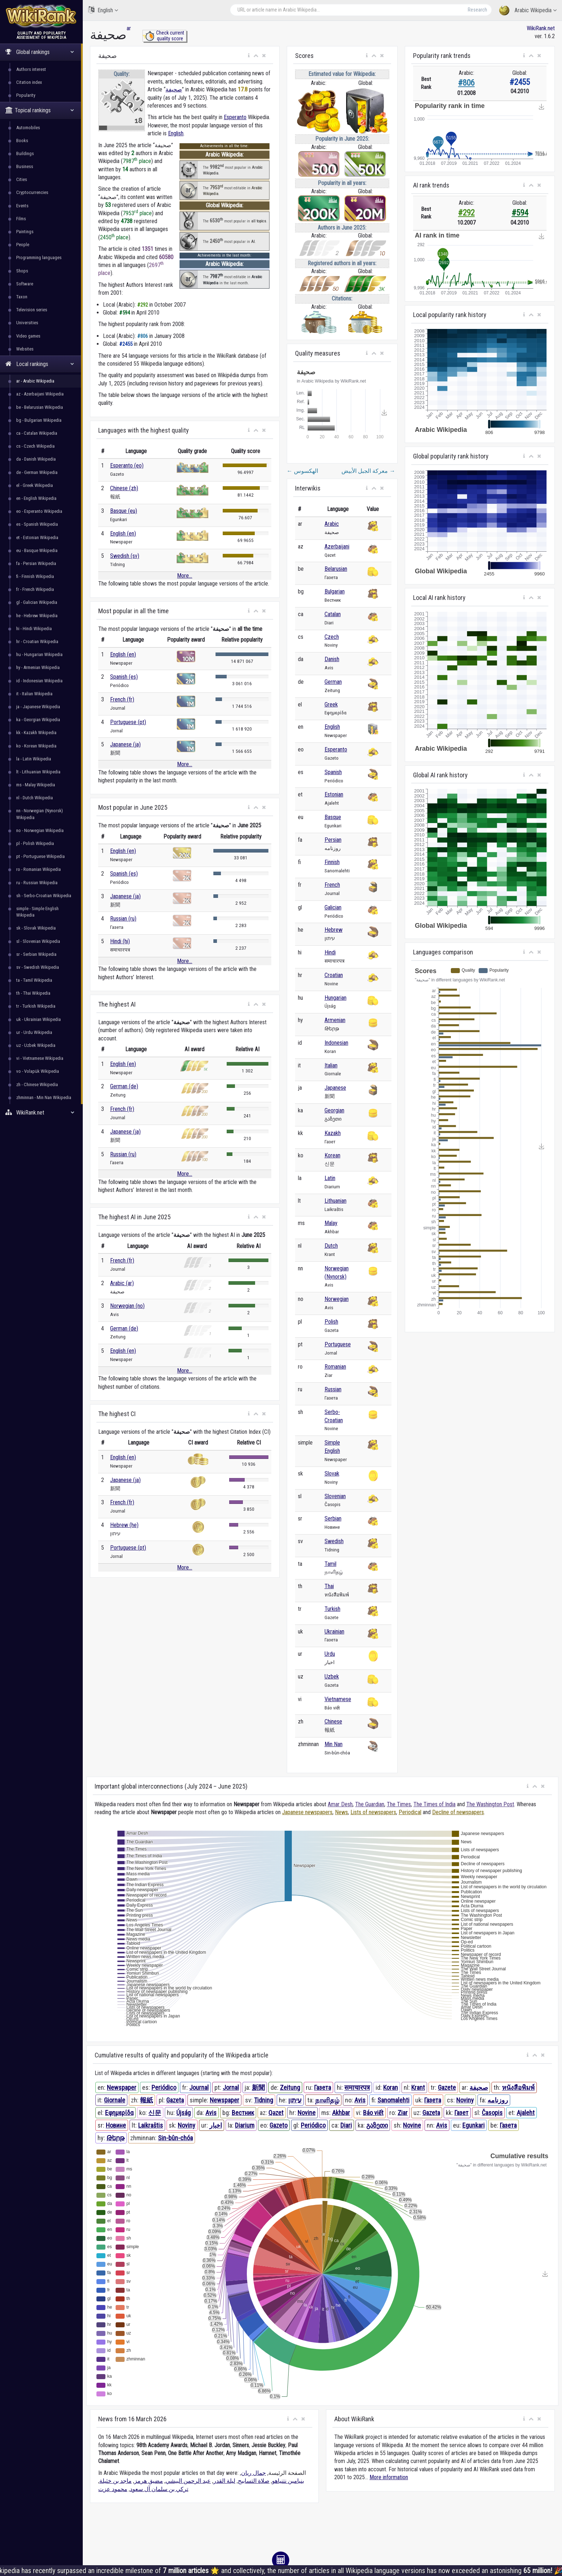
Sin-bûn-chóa (175, 2138)
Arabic (332, 523)
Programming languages (39, 257)
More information (389, 2477)
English (103, 10)
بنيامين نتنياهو (288, 2480)
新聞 (258, 2087)
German (333, 681)
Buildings (25, 153)
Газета (322, 2087)
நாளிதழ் (327, 2100)
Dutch (331, 1245)
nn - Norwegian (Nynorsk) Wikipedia (39, 814)
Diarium (244, 2125)
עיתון (295, 2100)
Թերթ (115, 2138)
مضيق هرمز (148, 2480)
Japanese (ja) (125, 744)
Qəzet (276, 2112)
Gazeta (175, 2100)
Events (22, 205)
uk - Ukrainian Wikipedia (38, 1019)
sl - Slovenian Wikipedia (38, 941)
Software (24, 283)
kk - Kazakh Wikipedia (36, 732)
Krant (418, 2087)
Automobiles (28, 127)
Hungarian (335, 997)
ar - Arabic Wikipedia (35, 381)
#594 (520, 213)
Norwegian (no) (127, 1305)
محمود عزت (112, 2489)
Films (21, 218)
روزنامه (498, 2100)
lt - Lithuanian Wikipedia (38, 771)
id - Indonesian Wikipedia (39, 680)
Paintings (24, 231)
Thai (329, 1586)
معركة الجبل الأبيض (368, 470)
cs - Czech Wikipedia (35, 446)
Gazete (447, 2087)
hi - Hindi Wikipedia (34, 628)
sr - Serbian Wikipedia (36, 954)
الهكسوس (302, 470)
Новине (116, 2125)
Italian (331, 1065)
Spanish (333, 772)
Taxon (21, 296)
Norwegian (337, 1299)
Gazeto (278, 2125)
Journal (199, 2087)
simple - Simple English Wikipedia (37, 912)
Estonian (334, 794)
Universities (27, 322)
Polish (331, 1321)
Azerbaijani (337, 546)
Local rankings (39, 364)
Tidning (263, 2100)
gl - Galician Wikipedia (36, 602)
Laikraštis (150, 2125)
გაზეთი (377, 2125)
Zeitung (290, 2087)
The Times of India (434, 1804)
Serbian (333, 1518)
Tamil (330, 1563)
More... (184, 575)
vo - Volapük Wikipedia (37, 1071)
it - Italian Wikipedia (34, 693)
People (22, 244)
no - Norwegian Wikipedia (40, 830)
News (341, 1812)
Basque (333, 817)
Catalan (333, 614)
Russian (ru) (123, 918)
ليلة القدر (224, 2480)
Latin (330, 1178)
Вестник (243, 2112)
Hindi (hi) (120, 941)
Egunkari (473, 2125)
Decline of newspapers (458, 1812)
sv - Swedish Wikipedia (37, 967)
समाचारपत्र (357, 2087)
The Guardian (369, 1804)
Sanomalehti (393, 2100)
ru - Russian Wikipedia (37, 882)
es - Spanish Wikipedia (37, 524)
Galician (333, 907)
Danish (332, 659)
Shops (22, 271)
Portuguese (338, 1344)
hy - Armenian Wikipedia (38, 667)
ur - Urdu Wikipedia (34, 1032)
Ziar (403, 2112)
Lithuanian (335, 1200)
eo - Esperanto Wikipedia (39, 511)
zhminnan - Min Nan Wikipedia (43, 1097)
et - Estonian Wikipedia (37, 537)
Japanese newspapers (307, 1812)
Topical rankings (39, 110)
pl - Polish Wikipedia (35, 843)
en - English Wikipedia (36, 498)
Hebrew (334, 929)
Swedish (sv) (124, 555)
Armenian (335, 1020)
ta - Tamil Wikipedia (34, 980)
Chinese (333, 1721)
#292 (466, 213)
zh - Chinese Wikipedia (37, 1084)
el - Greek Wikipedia (34, 485)
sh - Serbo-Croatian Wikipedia (43, 895)
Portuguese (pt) (128, 722)
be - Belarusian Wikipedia (39, 407)
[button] (248, 55)
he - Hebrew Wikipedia (37, 615)
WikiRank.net (41, 1112)
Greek (331, 704)
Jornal (231, 2087)
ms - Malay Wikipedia (35, 784)
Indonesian (336, 1042)
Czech (332, 636)
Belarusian (336, 568)
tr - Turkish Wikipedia (35, 1006)
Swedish (334, 1541)
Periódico (163, 2087)
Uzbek (332, 1676)
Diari (346, 2125)
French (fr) (122, 699)
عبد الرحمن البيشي (188, 2480)
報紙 (146, 2100)
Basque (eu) (123, 510)
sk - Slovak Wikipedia (36, 928)
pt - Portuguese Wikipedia (40, 856)
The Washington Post (490, 1804)
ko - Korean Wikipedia (36, 746)
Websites (24, 349)
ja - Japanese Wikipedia (38, 706)
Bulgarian (335, 591)
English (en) (123, 533)
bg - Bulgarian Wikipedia (39, 420)
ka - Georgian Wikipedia (38, 719)
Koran (390, 2087)
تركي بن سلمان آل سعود (159, 2489)
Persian (333, 839)
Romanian (335, 1366)
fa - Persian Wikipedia (36, 563)
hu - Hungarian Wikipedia (39, 654)
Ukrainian (334, 1631)
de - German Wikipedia (37, 472)
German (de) (124, 1086)
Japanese (335, 1087)
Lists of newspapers (373, 1812)
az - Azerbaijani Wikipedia (40, 394)
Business (24, 166)
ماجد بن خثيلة (115, 2480)
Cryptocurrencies (32, 192)
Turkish (332, 1608)
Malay (331, 1223)
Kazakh (333, 1133)
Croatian (334, 975)
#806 (466, 83)
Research (477, 10)
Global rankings (39, 52)
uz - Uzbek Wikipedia (35, 1045)
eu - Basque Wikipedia (37, 550)
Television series (31, 309)
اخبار (215, 2125)
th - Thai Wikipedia (33, 993)
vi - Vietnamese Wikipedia (39, 1058)
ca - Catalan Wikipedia (36, 433)
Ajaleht (526, 2112)
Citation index (29, 82)
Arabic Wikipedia (528, 10)
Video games (28, 336)
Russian (333, 1389)
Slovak (332, 1473)
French (332, 884)
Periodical (410, 1812)
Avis (360, 2100)
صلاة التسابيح (253, 2480)
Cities (21, 179)
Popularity (25, 95)
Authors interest (31, 69)
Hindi (330, 952)
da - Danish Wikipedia (36, 459)
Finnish (332, 862)
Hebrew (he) (124, 1525)
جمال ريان (253, 2472)
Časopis (492, 2112)
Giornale (114, 2100)
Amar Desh (340, 1804)
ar (129, 28)
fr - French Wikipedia (35, 589)
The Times (399, 1804)
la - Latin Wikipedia (33, 758)
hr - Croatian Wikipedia (37, 641)
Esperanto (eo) (127, 465)
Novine (307, 2112)
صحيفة (174, 89)
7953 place (137, 213)
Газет (461, 2112)
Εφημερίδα (119, 2112)
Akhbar (341, 2112)
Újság (183, 2112)
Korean (332, 1155)
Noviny (465, 2100)
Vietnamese (338, 1699)
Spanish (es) (124, 676)
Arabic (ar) (122, 1283)
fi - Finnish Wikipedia (35, 576)
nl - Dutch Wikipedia (34, 797)
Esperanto (235, 117)
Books (22, 140)
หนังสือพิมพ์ (518, 2087)
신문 (154, 2112)
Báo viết (373, 2112)
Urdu (330, 1653)
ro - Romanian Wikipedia (38, 869)
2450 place (114, 237)
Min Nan (334, 1744)
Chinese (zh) (124, 488)
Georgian (334, 1110)
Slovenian (335, 1496)
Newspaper (121, 2087)
